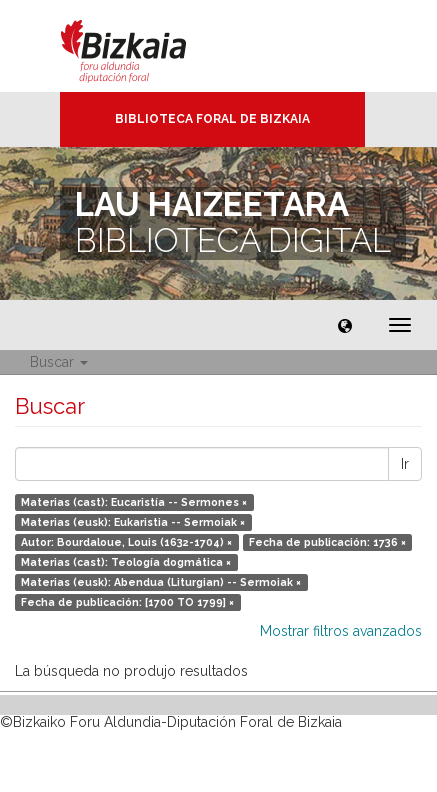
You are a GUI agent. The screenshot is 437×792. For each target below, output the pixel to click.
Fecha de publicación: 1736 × (327, 542)
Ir (405, 464)
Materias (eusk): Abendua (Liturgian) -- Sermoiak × (161, 582)
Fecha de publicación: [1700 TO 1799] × (127, 602)
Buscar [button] (59, 362)
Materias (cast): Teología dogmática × (126, 562)
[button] (345, 325)
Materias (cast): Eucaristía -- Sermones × (134, 502)
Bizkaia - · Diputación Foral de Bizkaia (144, 46)
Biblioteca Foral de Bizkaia (212, 119)
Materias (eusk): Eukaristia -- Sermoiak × (133, 522)
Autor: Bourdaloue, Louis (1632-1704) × (126, 542)
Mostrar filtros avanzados (341, 631)
